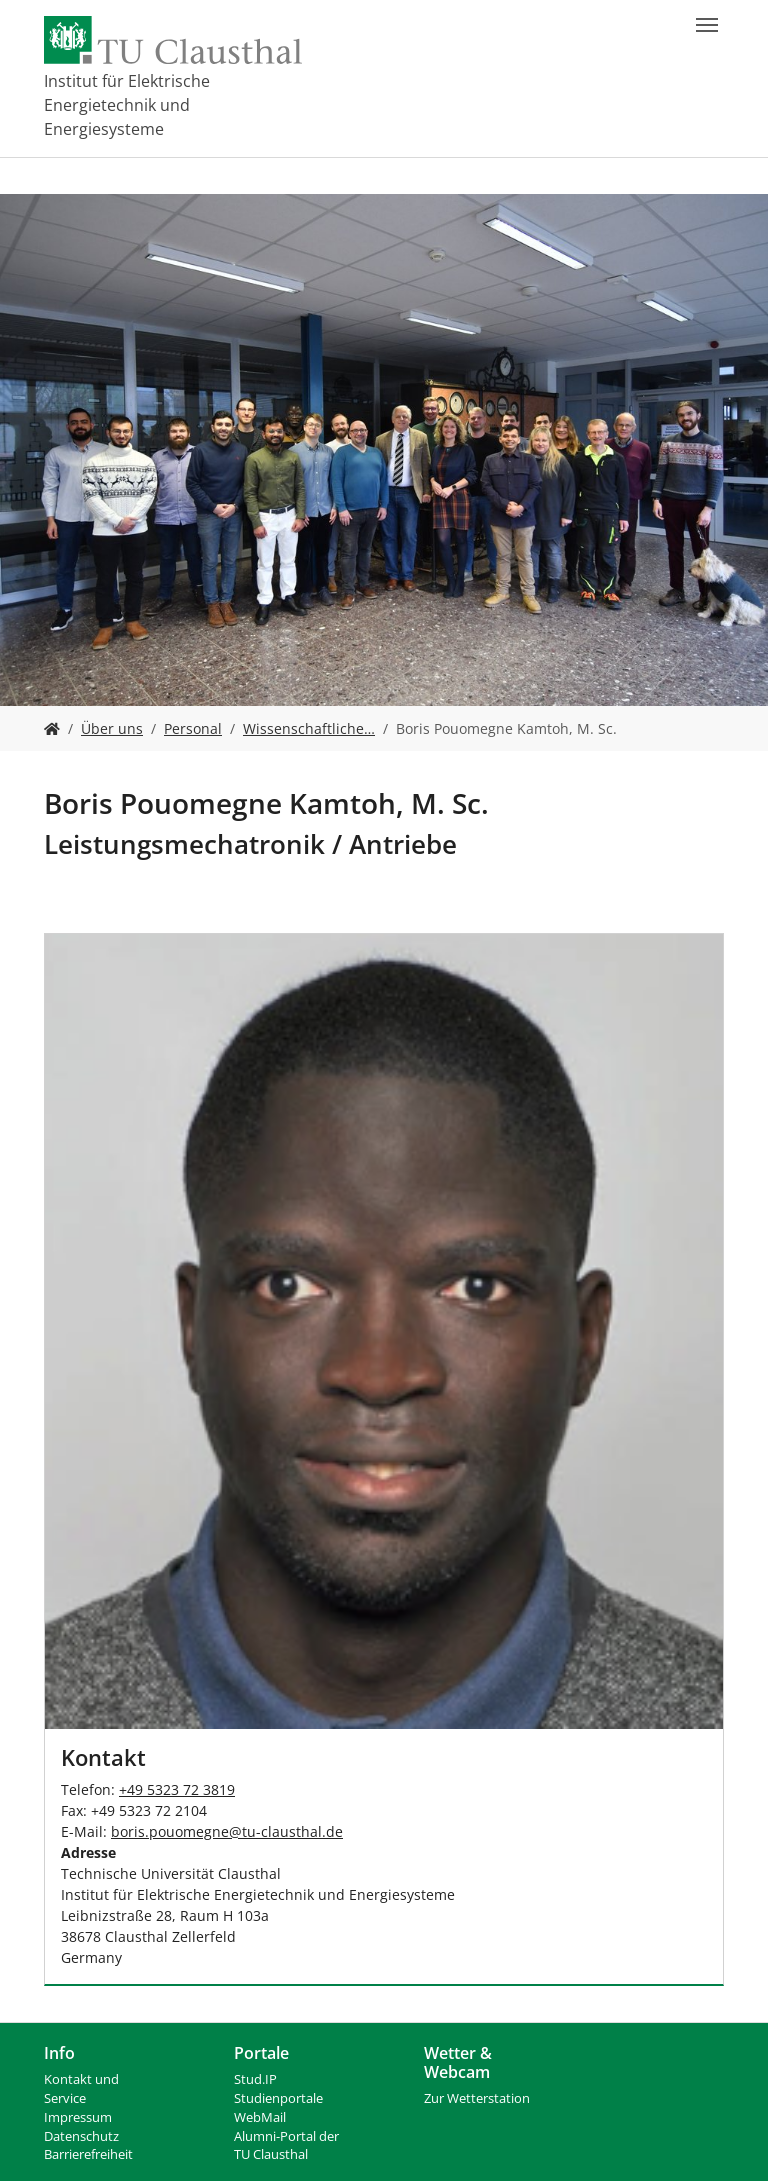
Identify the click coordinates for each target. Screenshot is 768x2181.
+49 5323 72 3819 (177, 1789)
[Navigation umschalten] (707, 25)
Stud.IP (255, 2079)
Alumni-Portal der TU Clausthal (286, 2146)
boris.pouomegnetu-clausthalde (227, 1831)
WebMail (260, 2117)
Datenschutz (81, 2136)
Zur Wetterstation (477, 2098)
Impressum (78, 2117)
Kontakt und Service (81, 2089)
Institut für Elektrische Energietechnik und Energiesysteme (127, 105)
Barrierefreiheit (88, 2154)
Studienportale (278, 2098)
